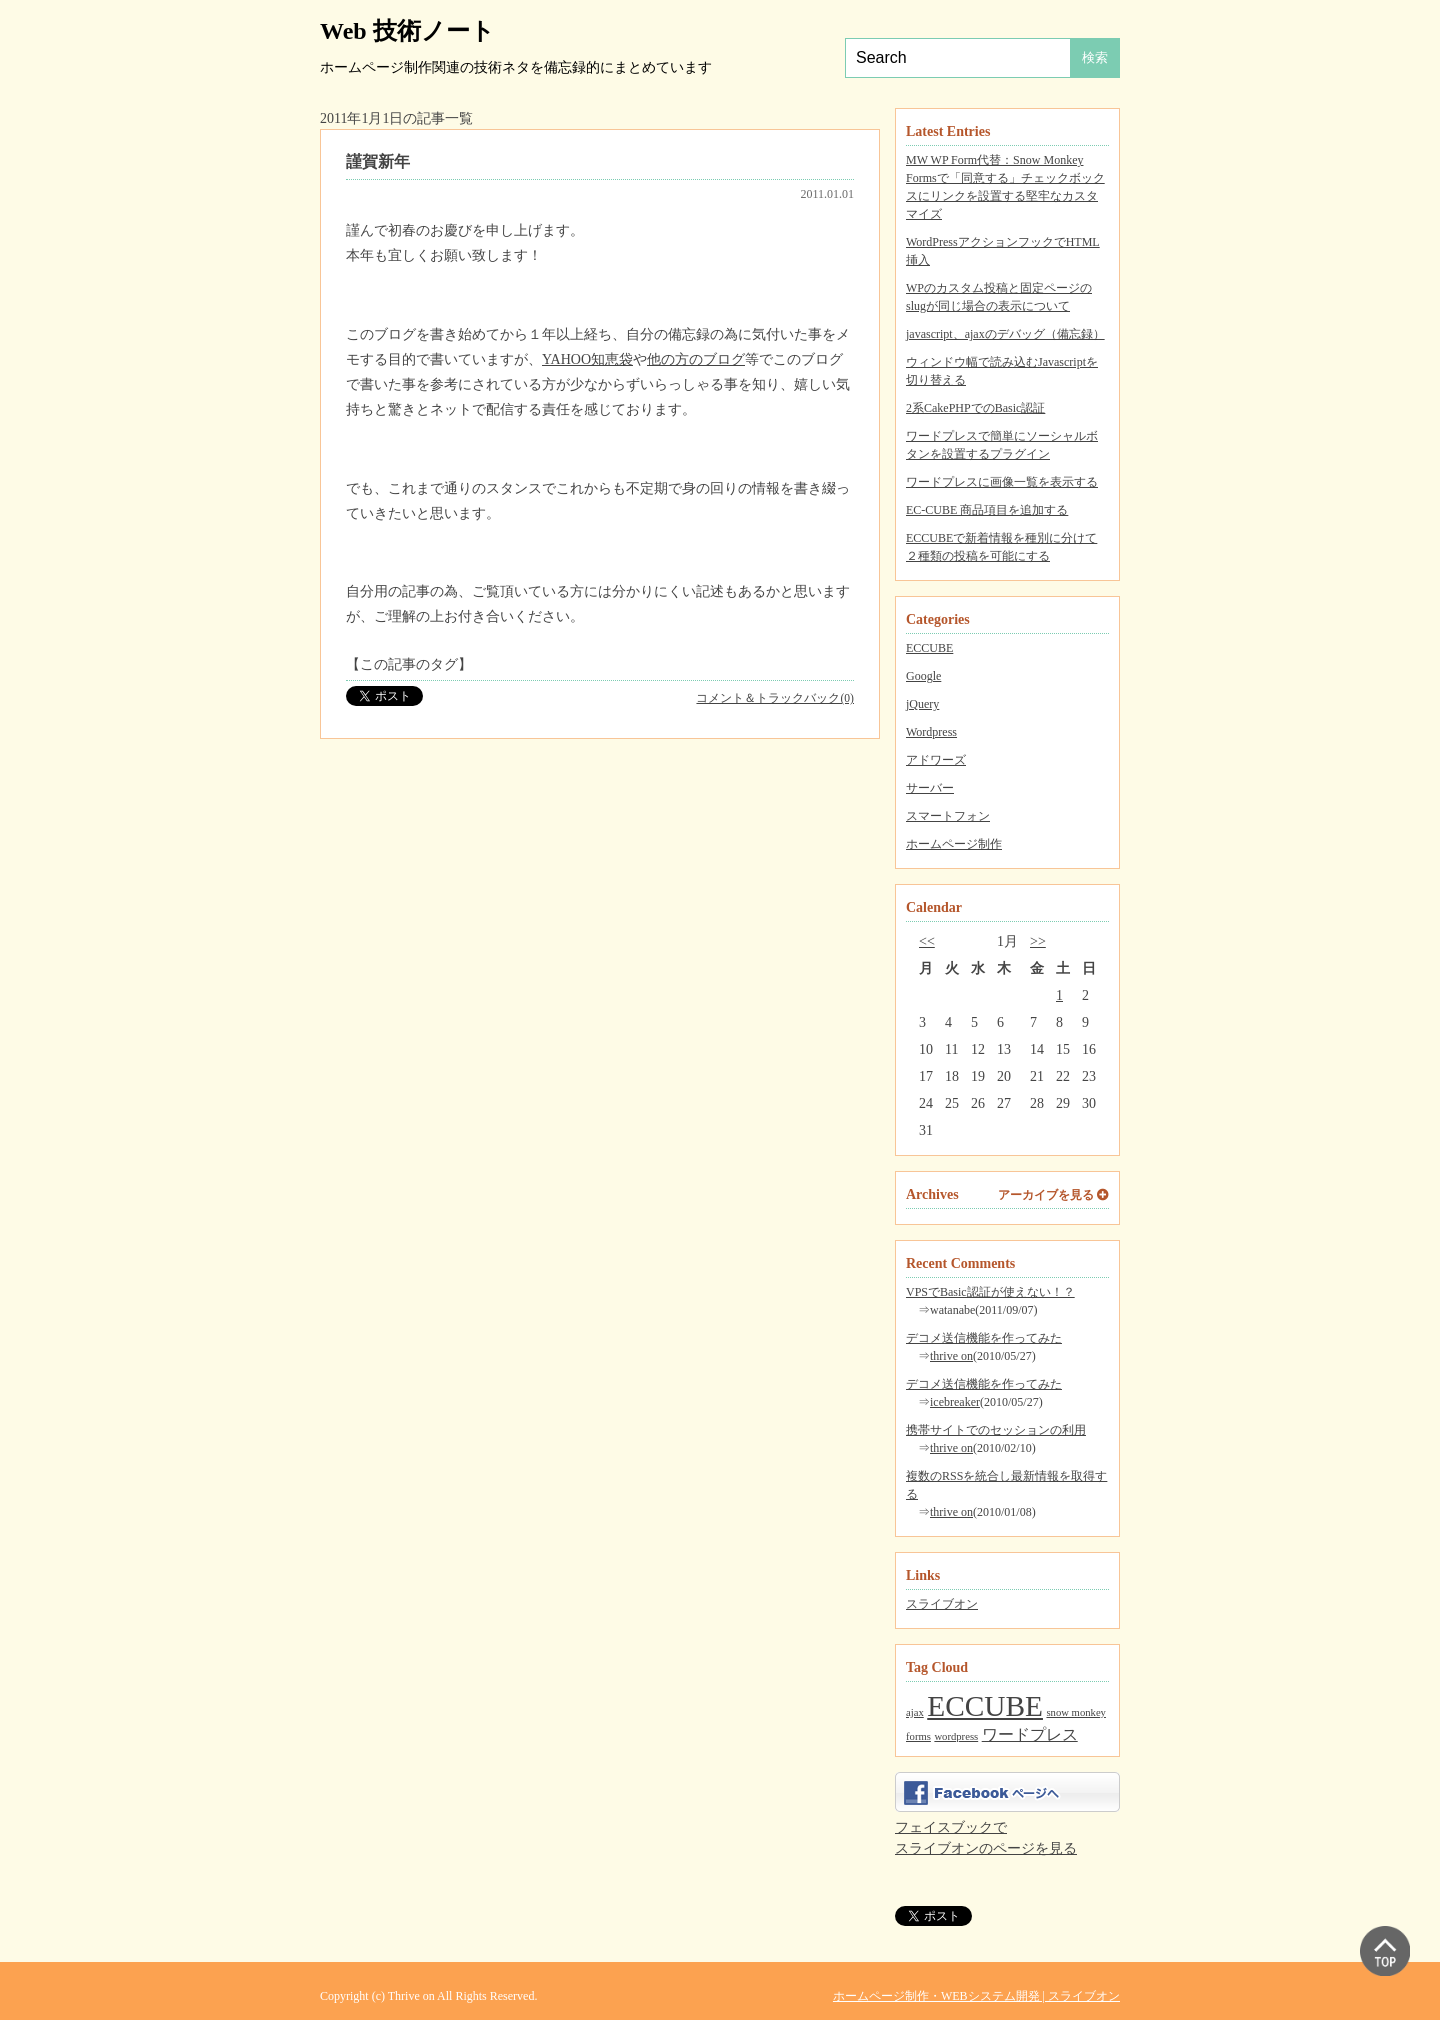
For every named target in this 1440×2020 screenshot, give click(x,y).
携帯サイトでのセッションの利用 (996, 1430)
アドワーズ (936, 760)
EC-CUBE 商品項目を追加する (987, 510)
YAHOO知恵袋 (587, 359)
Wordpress (931, 732)
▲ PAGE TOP (1385, 1951)
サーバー (930, 788)
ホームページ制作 (954, 844)
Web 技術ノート (407, 31)
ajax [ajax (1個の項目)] (915, 1712)
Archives (932, 1194)
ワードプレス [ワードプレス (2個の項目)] (1030, 1735)
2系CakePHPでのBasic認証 (975, 408)
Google (923, 676)
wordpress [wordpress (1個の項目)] (956, 1736)
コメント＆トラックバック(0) (775, 698)
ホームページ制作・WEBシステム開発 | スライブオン (976, 1996)
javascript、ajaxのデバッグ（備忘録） (1005, 334)
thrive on (951, 1356)
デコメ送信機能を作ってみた (984, 1338)
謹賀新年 (378, 161)
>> (1038, 941)
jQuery (922, 704)
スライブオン (942, 1604)
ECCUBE (929, 648)
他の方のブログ (696, 359)
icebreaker (955, 1402)
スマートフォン (948, 816)
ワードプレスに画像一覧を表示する (1002, 482)
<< (927, 941)
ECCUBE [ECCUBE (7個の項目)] (985, 1706)
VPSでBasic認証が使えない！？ (990, 1292)
